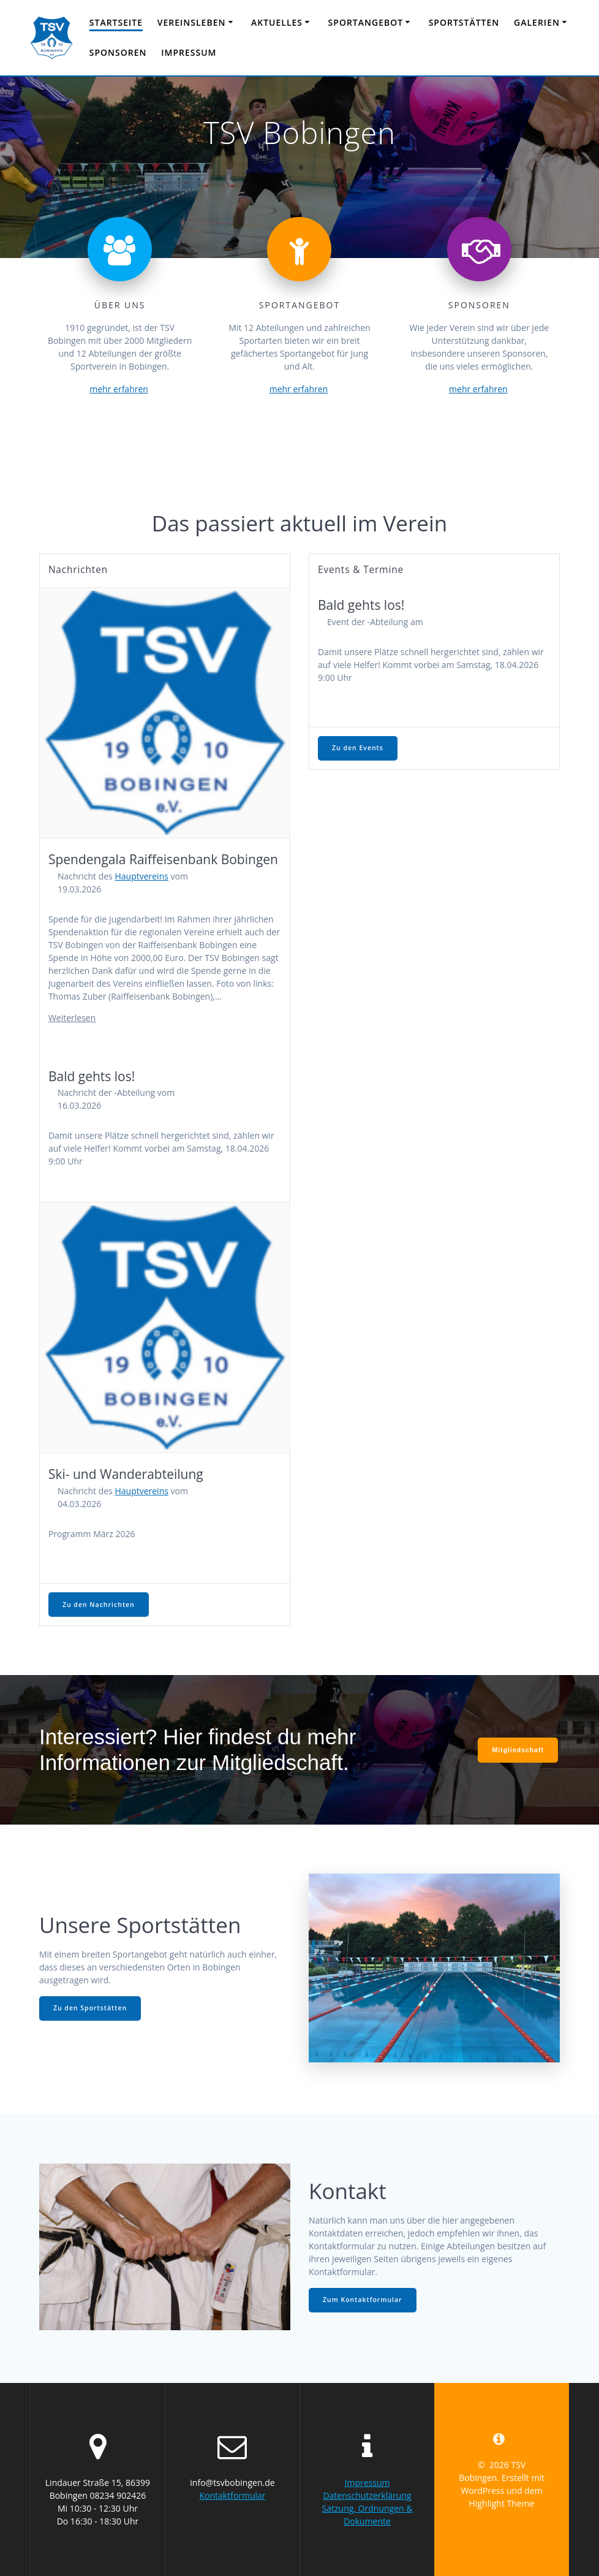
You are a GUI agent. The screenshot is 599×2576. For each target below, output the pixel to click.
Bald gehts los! (91, 1076)
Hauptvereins (141, 876)
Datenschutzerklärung (367, 2495)
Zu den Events (357, 747)
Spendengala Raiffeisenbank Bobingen (163, 859)
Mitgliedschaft (518, 1749)
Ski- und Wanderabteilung (125, 1474)
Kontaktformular (232, 2495)
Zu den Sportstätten (90, 2008)
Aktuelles (277, 22)
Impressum (188, 52)
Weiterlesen (72, 1018)
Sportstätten (464, 22)
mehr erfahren (118, 389)
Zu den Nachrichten (98, 1604)
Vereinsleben (191, 22)
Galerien (537, 22)
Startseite (116, 22)
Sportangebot (366, 22)
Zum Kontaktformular (362, 2299)
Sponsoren (118, 52)
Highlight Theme (502, 2503)
